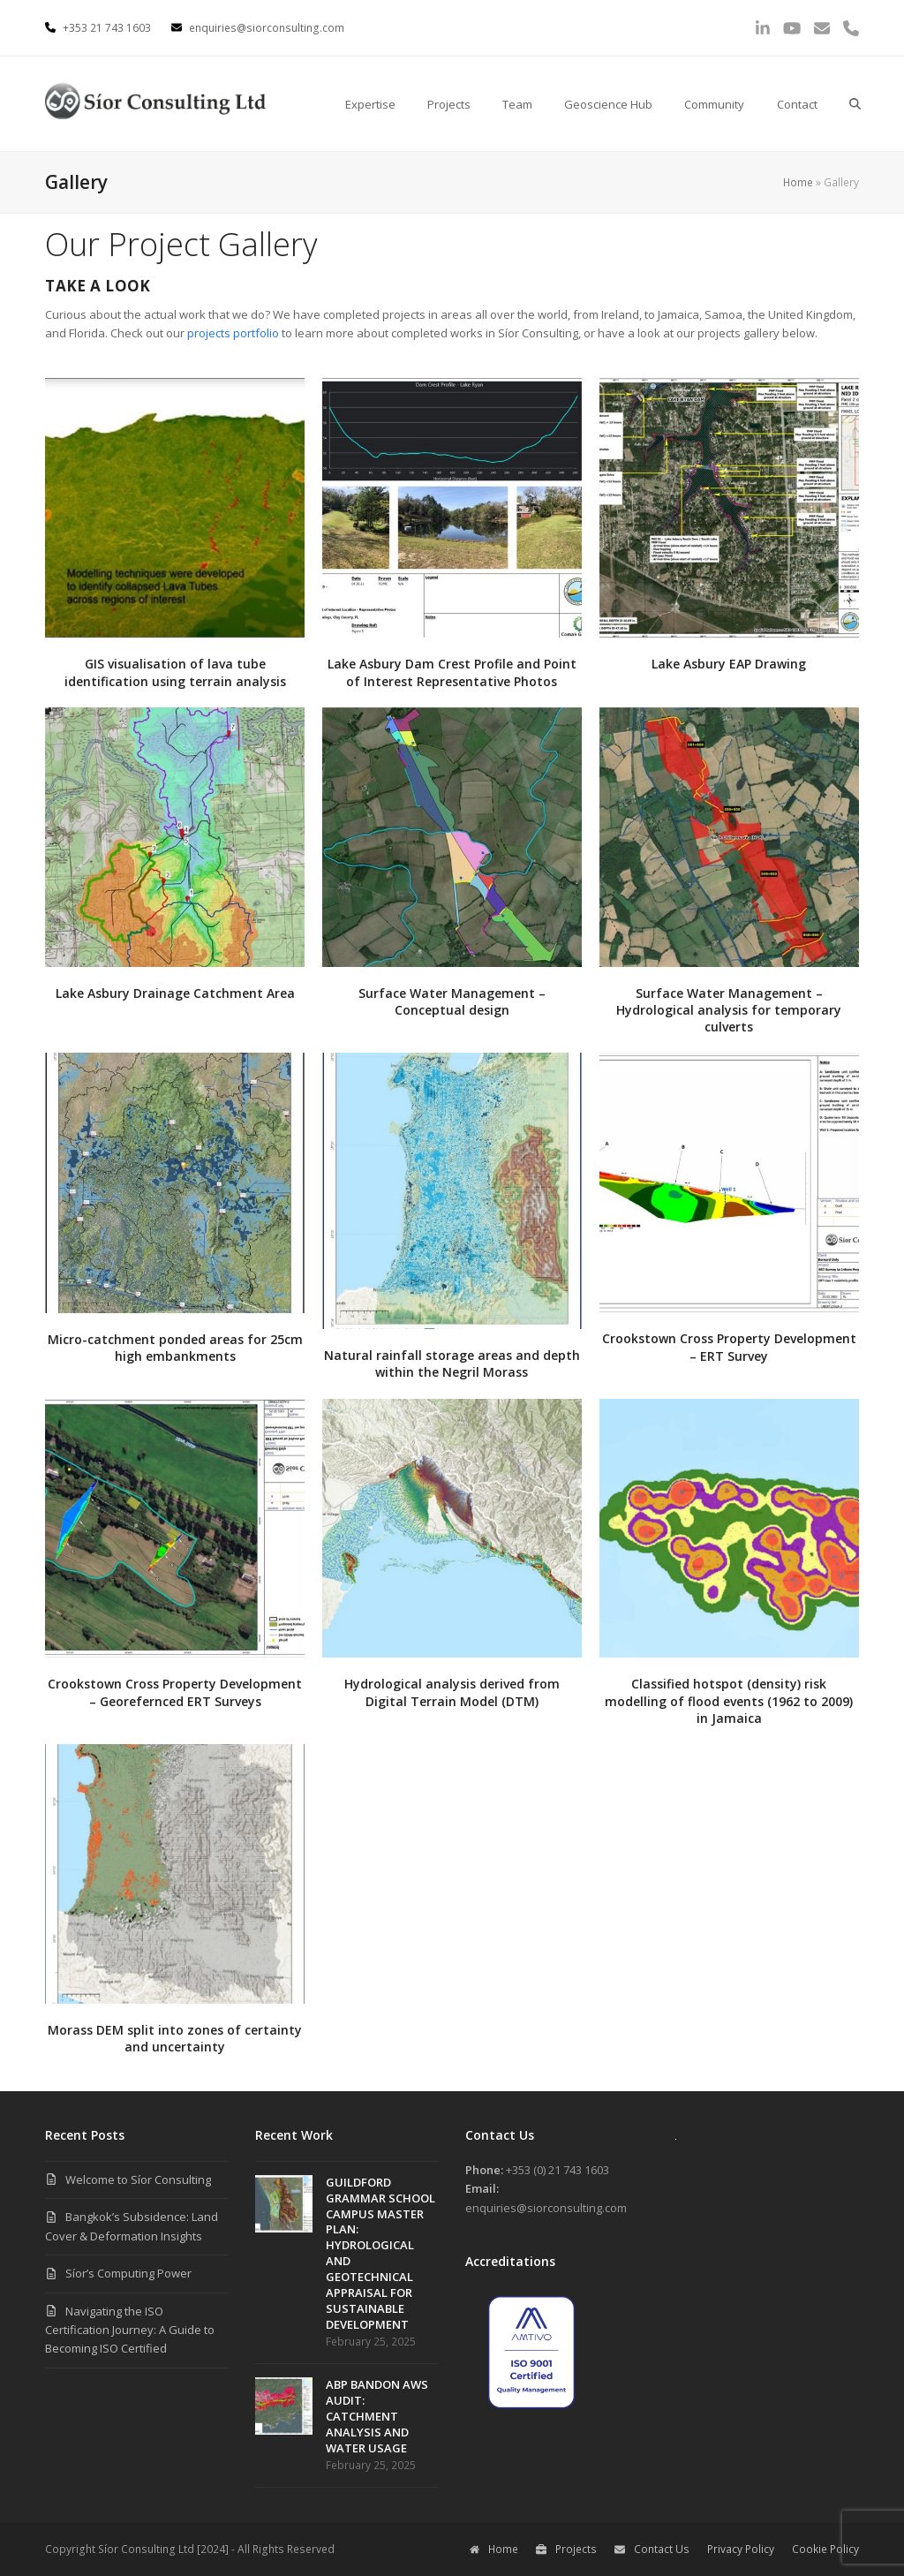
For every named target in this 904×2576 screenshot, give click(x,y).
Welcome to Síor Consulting (138, 2179)
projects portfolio (233, 333)
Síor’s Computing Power (128, 2273)
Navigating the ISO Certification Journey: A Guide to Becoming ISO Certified (130, 2330)
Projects (566, 2549)
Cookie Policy (825, 2549)
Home (798, 182)
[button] (855, 104)
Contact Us (651, 2549)
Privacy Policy (740, 2549)
